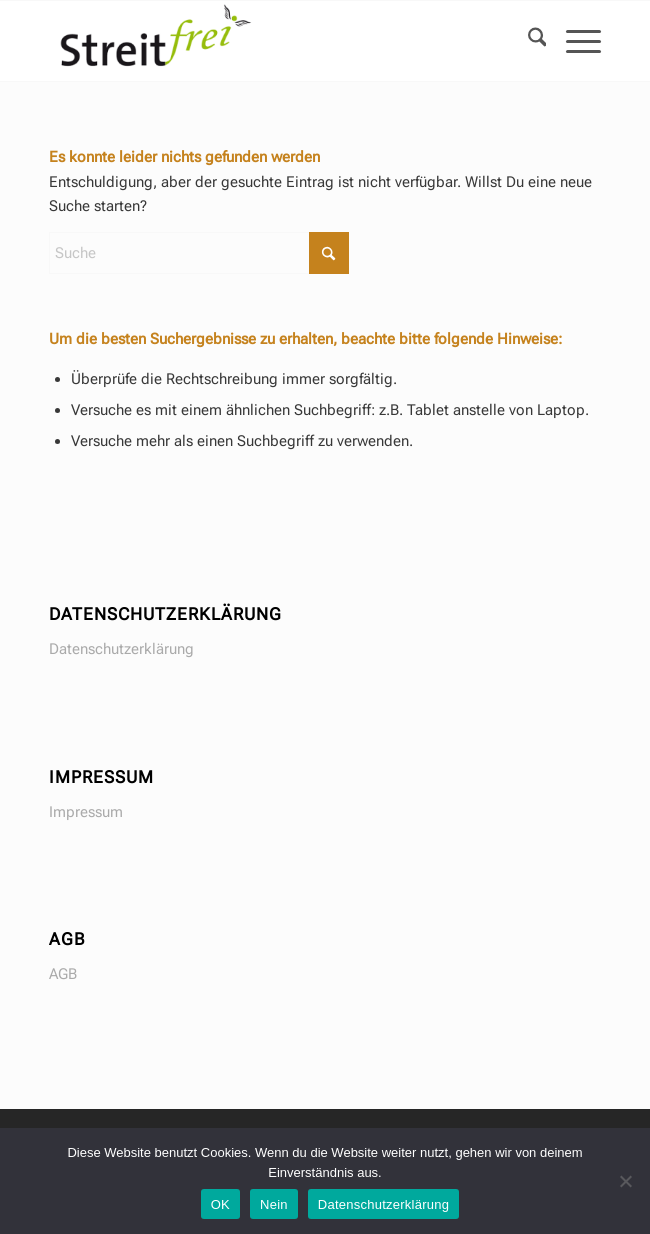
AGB (63, 974)
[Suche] (527, 41)
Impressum (86, 812)
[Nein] (625, 1181)
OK (220, 1204)
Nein (274, 1204)
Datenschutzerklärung (121, 649)
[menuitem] (527, 41)
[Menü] (573, 41)
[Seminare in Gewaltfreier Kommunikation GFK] (270, 41)
